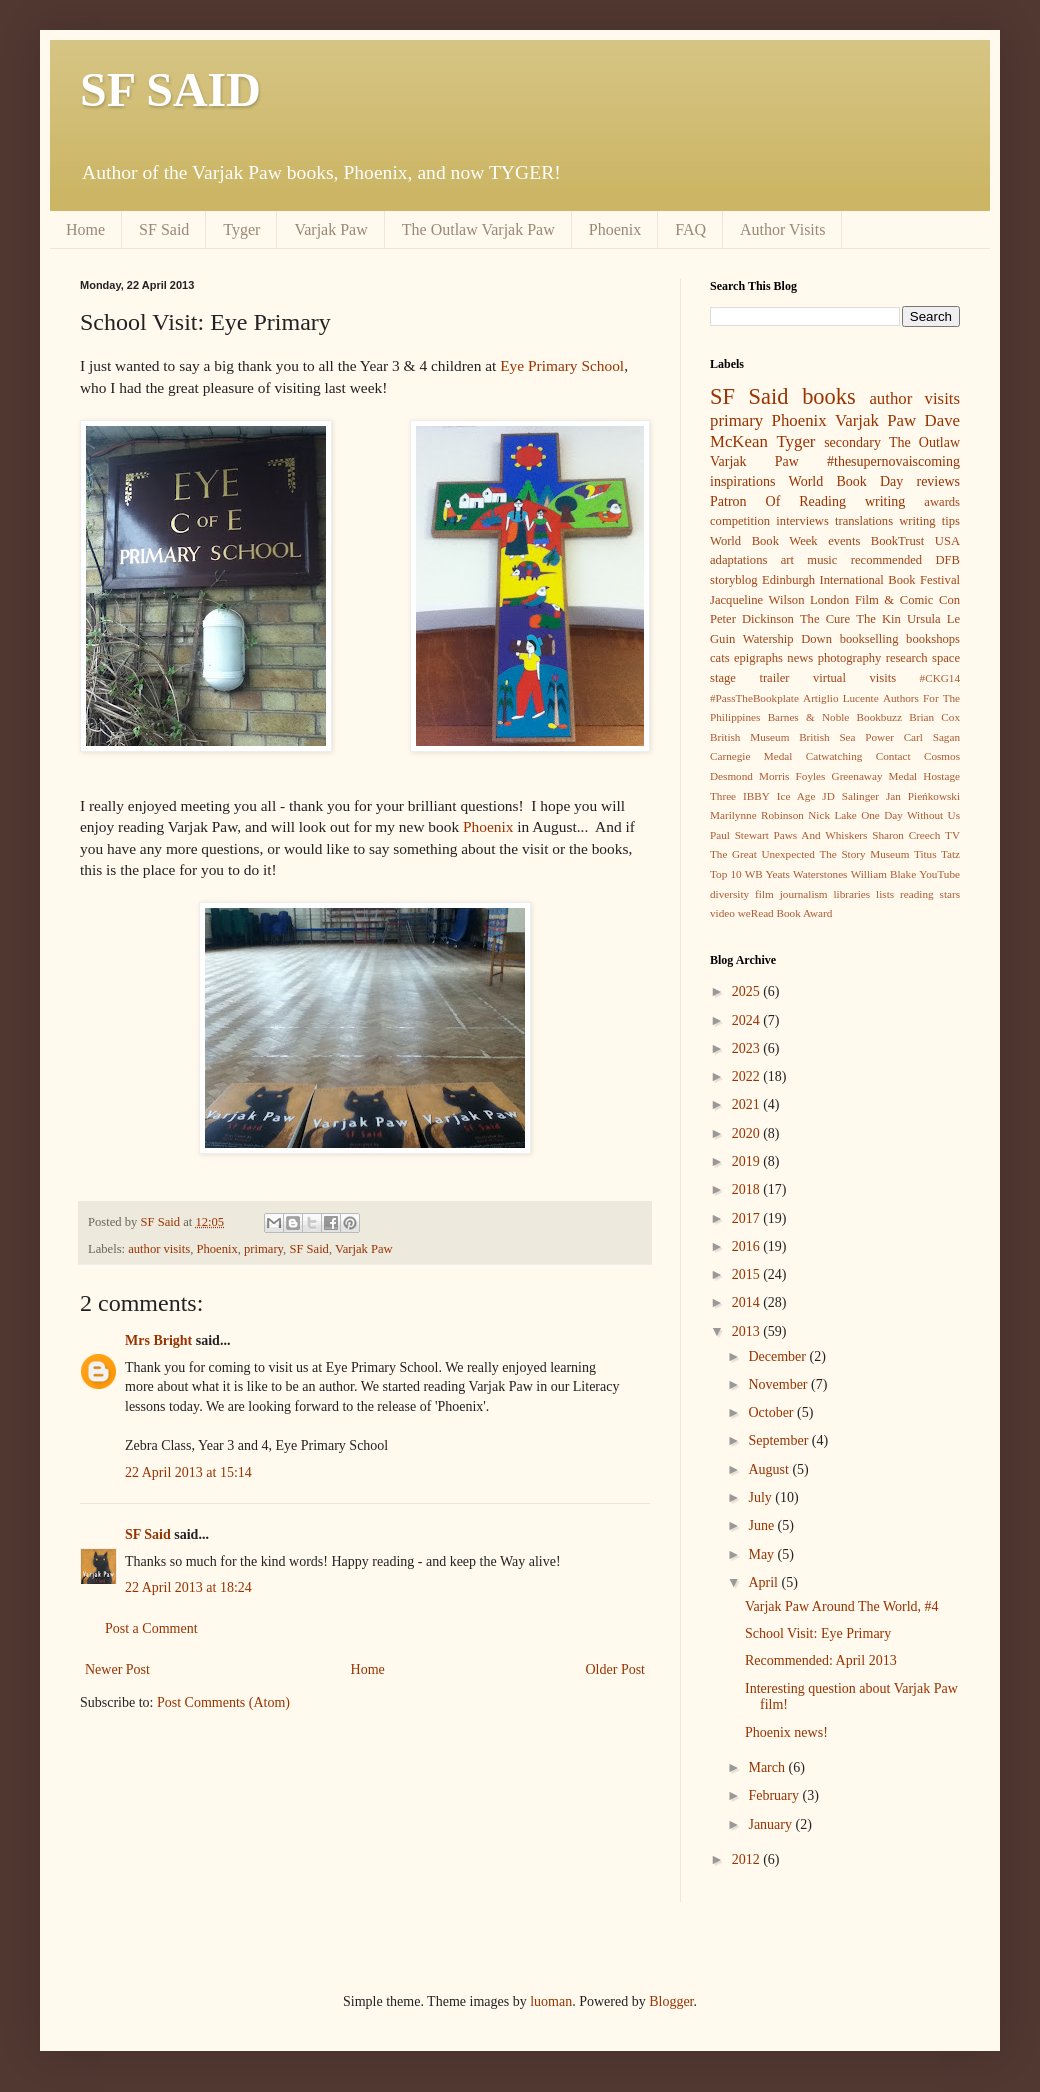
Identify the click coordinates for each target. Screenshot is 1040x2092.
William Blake (883, 874)
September (779, 1440)
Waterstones (820, 874)
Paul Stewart (739, 835)
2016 (748, 1246)
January (771, 1824)
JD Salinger (850, 796)
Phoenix (615, 229)
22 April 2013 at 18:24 (188, 1587)
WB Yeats (767, 874)
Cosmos (942, 756)
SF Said (164, 229)
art (787, 560)
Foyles (811, 776)
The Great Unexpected (762, 854)
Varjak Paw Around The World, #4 (842, 1606)
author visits (159, 1249)
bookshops (933, 639)
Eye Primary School (562, 365)
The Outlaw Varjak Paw (478, 229)
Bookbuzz (879, 717)
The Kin (878, 619)
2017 (748, 1218)
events (844, 541)
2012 (748, 1859)
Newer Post (117, 1669)
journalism (804, 894)
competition (740, 521)
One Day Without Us (910, 815)
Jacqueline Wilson (757, 600)
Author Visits (782, 229)
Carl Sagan (932, 737)
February (775, 1795)
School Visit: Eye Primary (818, 1633)
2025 (748, 991)
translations (864, 521)
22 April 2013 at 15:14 (188, 1472)
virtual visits (854, 678)
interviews (802, 521)
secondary (852, 442)
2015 (748, 1274)
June (762, 1525)
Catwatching (834, 756)
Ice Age (796, 796)
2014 (748, 1302)
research (907, 658)
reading (917, 894)
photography (850, 658)
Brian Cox (934, 717)
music (822, 560)
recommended (886, 560)
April (764, 1582)
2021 (748, 1104)
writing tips (929, 521)
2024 (748, 1020)
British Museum (749, 737)
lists (885, 894)
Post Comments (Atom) (223, 1702)
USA (947, 541)
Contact (893, 756)
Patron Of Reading (778, 501)
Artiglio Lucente (841, 698)
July (761, 1497)
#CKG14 (940, 678)
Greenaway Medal (875, 776)
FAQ (690, 229)
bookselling (869, 639)
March (768, 1767)
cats (720, 658)
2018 (748, 1189)
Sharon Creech (906, 835)
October (772, 1412)
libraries (851, 894)
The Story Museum (864, 854)
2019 (748, 1161)
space (946, 658)
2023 (748, 1048)
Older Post (616, 1669)
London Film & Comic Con (885, 600)
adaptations (738, 560)
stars (950, 894)
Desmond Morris (749, 776)
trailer (774, 678)
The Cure (825, 619)
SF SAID (170, 89)
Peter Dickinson (752, 619)
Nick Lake (832, 815)
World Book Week (764, 541)
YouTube (939, 874)
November (779, 1384)
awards (942, 502)
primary (263, 1249)
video (722, 913)
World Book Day (846, 481)
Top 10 (726, 874)
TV (952, 835)
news (800, 658)
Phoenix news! (786, 1732)
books (829, 396)
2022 (748, 1076)
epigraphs (758, 658)
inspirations (742, 481)
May (762, 1554)
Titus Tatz (937, 854)
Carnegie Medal (751, 756)
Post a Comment (151, 1628)
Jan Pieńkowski (923, 796)
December (778, 1356)
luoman (551, 2001)
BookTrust (897, 541)
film (764, 894)
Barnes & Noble (809, 717)
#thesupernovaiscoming (893, 461)
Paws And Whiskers (821, 835)
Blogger (671, 2001)
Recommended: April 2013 (821, 1660)
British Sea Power (846, 737)
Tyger (241, 229)
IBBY (756, 796)
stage (723, 678)
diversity (729, 894)
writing (885, 501)
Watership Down (787, 639)
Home (85, 229)
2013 (748, 1331)
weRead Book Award (785, 913)
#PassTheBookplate (754, 698)
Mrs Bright (158, 1340)
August (770, 1469)
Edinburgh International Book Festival (861, 580)
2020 (748, 1133)
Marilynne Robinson (757, 815)
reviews (938, 481)
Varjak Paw (330, 229)
